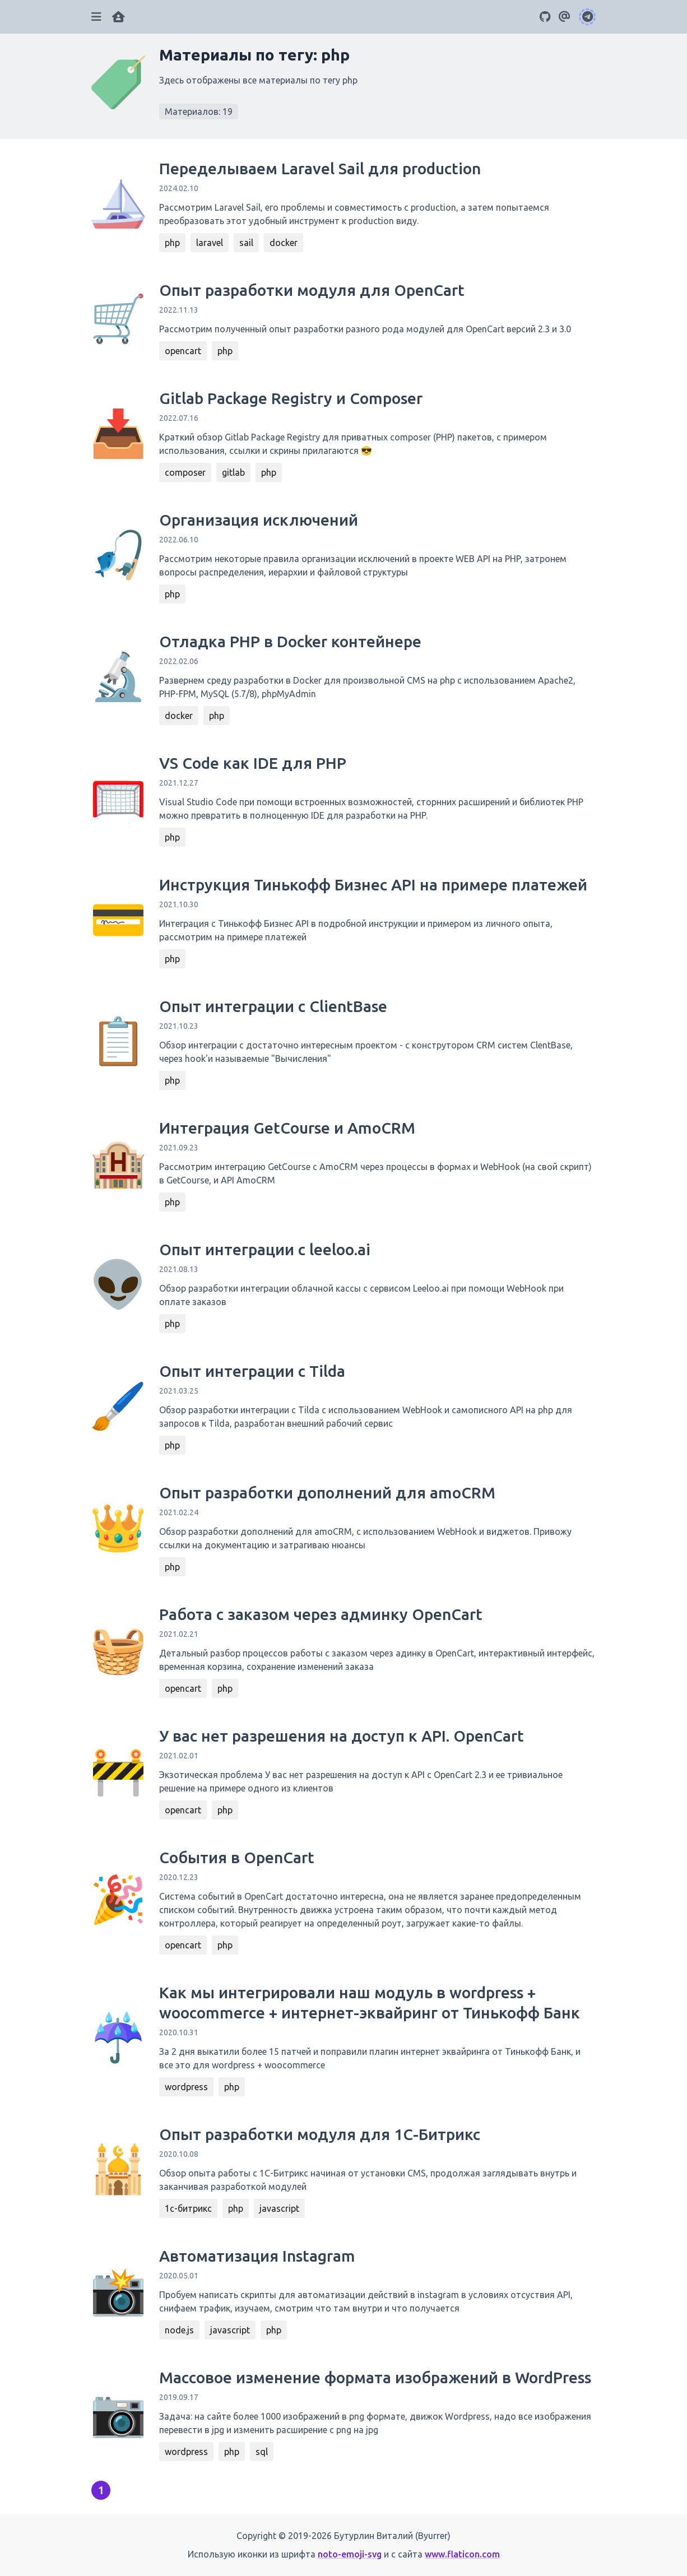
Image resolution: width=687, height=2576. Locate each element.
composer (185, 472)
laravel (209, 243)
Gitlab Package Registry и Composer (291, 398)
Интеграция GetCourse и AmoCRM (287, 1127)
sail (246, 243)
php (172, 243)
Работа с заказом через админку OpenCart (320, 1614)
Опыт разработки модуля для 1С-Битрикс (319, 2134)
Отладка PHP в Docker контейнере (290, 641)
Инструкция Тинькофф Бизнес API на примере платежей (373, 884)
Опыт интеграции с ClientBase (273, 1006)
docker (284, 243)
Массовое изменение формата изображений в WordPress (375, 2377)
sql (262, 2452)
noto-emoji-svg (350, 2554)
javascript (279, 2208)
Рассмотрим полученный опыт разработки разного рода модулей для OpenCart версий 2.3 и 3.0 (365, 329)
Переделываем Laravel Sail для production (320, 168)
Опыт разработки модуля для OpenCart (312, 290)
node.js (179, 2330)
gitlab (233, 472)
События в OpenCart (236, 1857)
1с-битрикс (188, 2208)
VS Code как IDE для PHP (252, 763)
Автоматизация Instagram (257, 2255)
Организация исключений (258, 519)
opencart (183, 351)
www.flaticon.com (462, 2554)
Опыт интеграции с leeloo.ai (264, 1249)
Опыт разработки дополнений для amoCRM (327, 1492)
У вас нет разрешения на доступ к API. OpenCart (341, 1735)
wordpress (186, 2087)
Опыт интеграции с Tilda (252, 1371)
